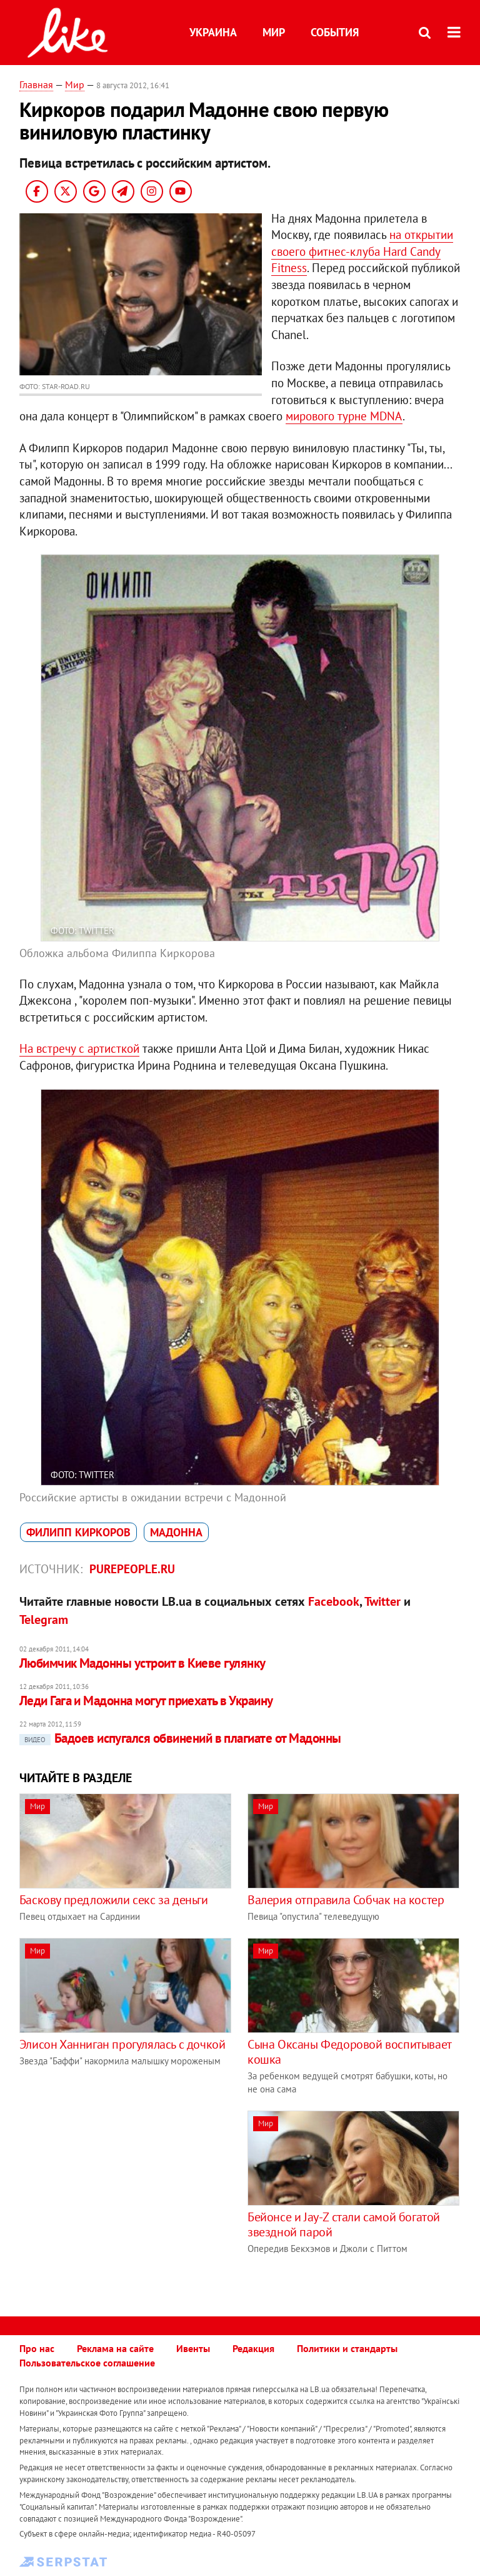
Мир (273, 32)
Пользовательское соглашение (87, 2362)
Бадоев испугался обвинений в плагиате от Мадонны (180, 1738)
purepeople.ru (132, 1568)
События (335, 32)
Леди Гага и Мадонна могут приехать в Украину (146, 1700)
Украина (213, 32)
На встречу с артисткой (79, 1048)
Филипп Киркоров (78, 1532)
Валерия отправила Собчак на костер (346, 1900)
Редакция (253, 2348)
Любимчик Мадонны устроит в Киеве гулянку (142, 1663)
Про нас (36, 2348)
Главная (36, 84)
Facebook (333, 1601)
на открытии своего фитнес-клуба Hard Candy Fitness (362, 251)
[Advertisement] (124, 2198)
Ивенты (193, 2348)
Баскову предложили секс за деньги (113, 1900)
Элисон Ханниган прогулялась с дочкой (122, 2044)
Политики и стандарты (347, 2348)
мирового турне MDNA (344, 415)
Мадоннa (176, 1532)
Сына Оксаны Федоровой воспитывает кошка (349, 2051)
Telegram (43, 1619)
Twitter (382, 1601)
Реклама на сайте (115, 2348)
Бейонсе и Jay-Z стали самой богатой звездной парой (344, 2224)
